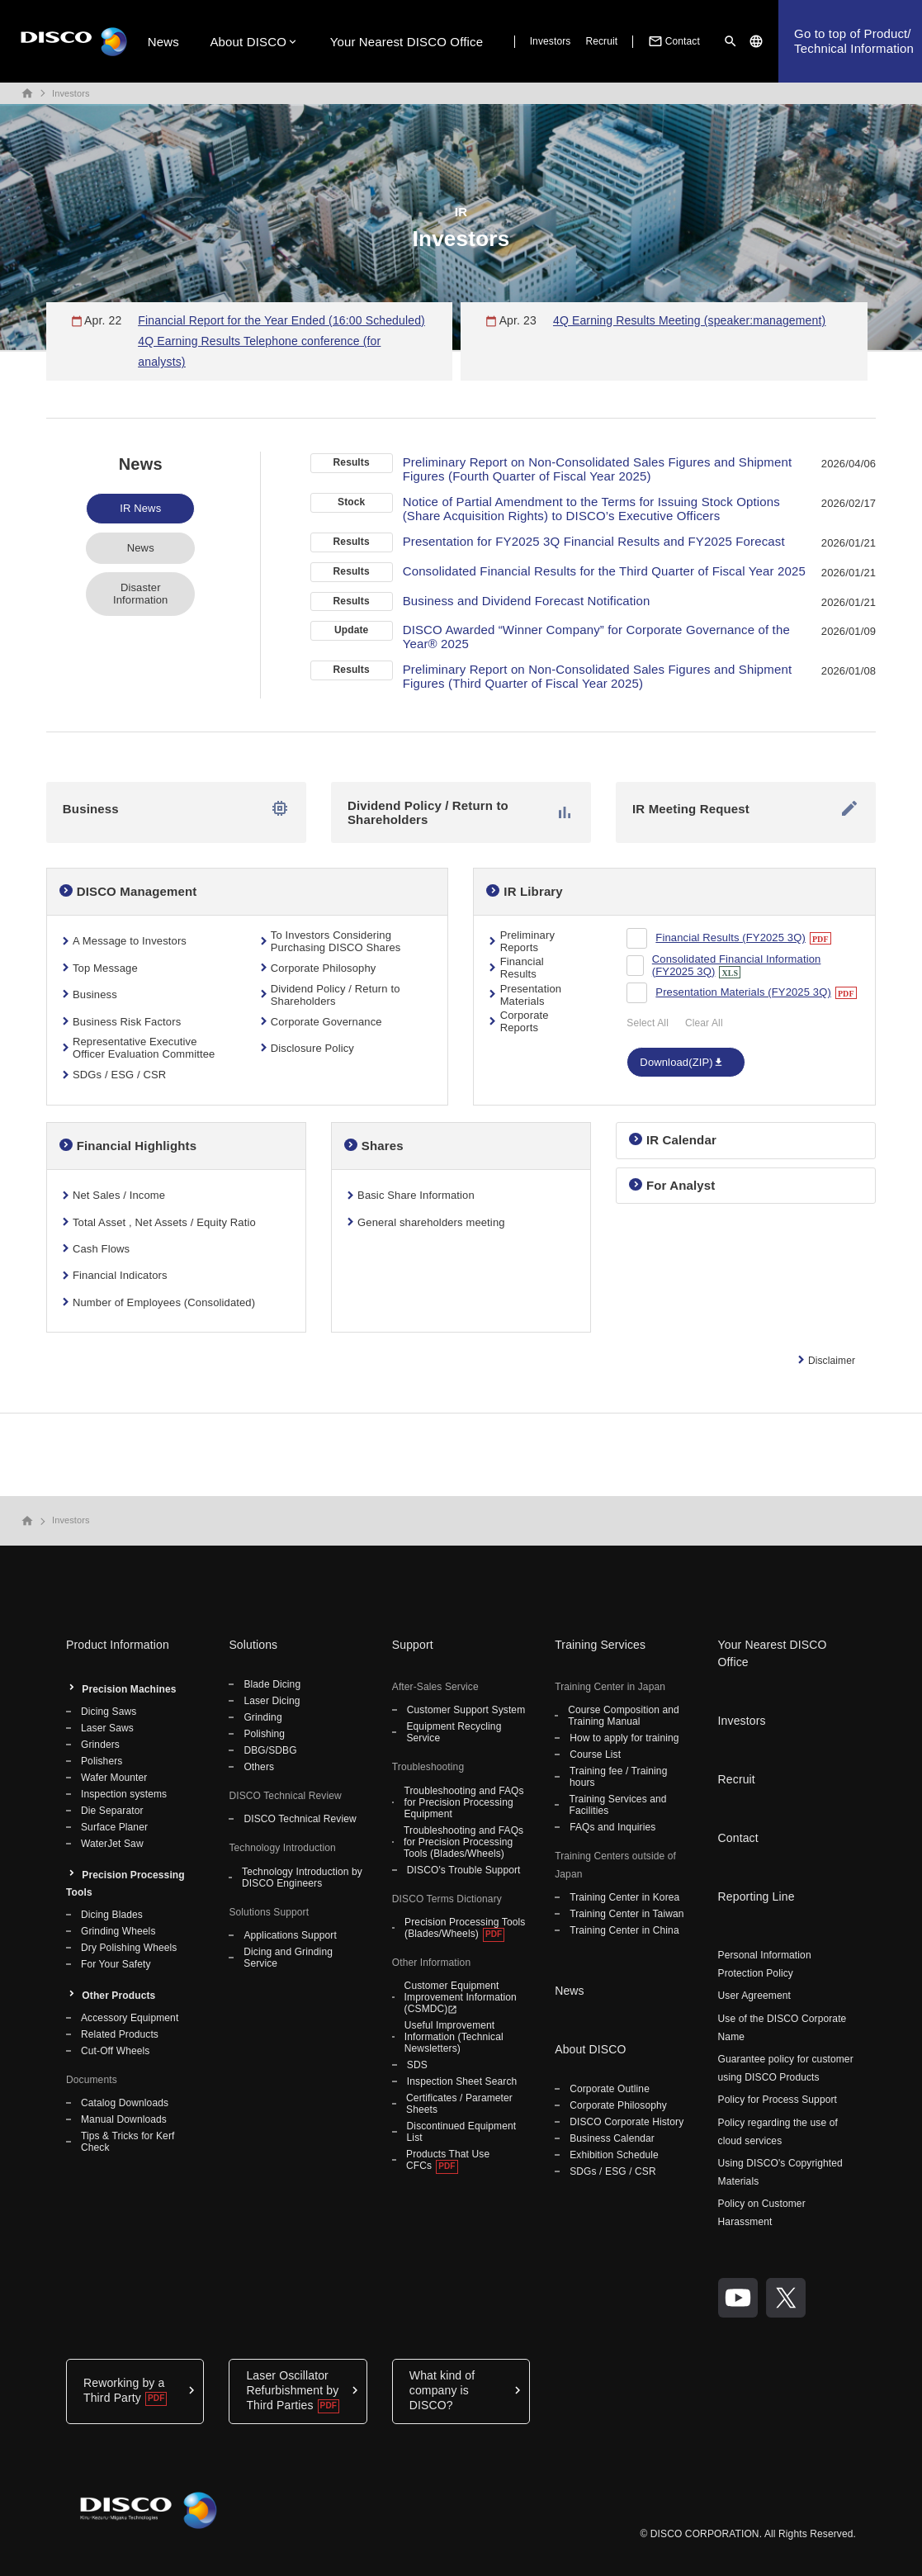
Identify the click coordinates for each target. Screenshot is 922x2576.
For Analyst (681, 1185)
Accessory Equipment (129, 2018)
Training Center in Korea (624, 1897)
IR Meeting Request (745, 808)
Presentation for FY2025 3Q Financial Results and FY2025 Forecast (594, 541)
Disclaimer (831, 1360)
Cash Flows (101, 1249)
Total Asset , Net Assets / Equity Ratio (164, 1222)
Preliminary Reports (527, 941)
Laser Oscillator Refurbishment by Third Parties (292, 2390)
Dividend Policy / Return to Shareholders (461, 812)
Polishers (101, 1761)
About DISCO (248, 42)
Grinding (262, 1717)
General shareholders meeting (431, 1222)
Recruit (601, 41)
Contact (672, 41)
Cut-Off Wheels (115, 2051)
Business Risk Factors (127, 1022)
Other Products (118, 1995)
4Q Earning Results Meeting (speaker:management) (689, 320)
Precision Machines (129, 1689)
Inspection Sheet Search (462, 2081)
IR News (140, 508)
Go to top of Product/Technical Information (854, 40)
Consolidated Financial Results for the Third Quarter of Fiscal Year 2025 (604, 571)
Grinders (100, 1744)
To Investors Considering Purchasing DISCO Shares (336, 941)
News (163, 42)
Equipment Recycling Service (453, 1732)
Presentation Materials (531, 995)
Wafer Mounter (114, 1777)
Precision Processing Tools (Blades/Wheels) (464, 1927)
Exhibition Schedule (614, 2155)
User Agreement (754, 1995)
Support (412, 1644)
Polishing (264, 1734)
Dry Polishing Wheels (129, 1947)
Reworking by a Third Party (123, 2390)
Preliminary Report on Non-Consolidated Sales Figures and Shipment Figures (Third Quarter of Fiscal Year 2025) (597, 676)
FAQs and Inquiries (612, 1827)
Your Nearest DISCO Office (407, 42)
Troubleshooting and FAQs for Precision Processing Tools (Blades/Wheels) (463, 1842)
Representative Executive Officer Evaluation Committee (144, 1047)
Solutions (253, 1644)
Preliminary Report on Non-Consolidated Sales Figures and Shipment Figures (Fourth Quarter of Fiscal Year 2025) (597, 469)
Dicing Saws (108, 1711)
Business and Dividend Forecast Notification (526, 601)
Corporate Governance (326, 1022)
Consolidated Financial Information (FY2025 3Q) (736, 965)
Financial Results (522, 967)
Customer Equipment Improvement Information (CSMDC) (460, 1997)
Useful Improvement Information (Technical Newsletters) (454, 2037)
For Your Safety (116, 1964)
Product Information (117, 1644)
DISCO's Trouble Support (464, 1870)
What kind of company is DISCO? (442, 2390)
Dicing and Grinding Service (288, 1957)
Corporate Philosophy (323, 968)
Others (259, 1767)
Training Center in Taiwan (626, 1914)
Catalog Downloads (124, 2103)
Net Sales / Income (119, 1195)
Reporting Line (756, 1896)
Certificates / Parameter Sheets (459, 2103)
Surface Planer (114, 1827)
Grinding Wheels (118, 1931)
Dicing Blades (112, 1914)
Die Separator (112, 1810)
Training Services (600, 1644)
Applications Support (290, 1935)
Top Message (105, 968)
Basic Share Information (416, 1195)
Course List (595, 1754)
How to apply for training (624, 1738)
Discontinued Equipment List (462, 2131)
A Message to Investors (130, 941)
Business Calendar (612, 2138)
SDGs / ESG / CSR (119, 1074)
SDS (417, 2065)
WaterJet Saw (112, 1843)
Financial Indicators (120, 1275)
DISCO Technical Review (300, 1819)
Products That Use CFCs (447, 2159)
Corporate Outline (610, 2089)
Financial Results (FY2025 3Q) (730, 937)
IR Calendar (681, 1140)
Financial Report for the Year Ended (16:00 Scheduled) (281, 320)
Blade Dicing (272, 1684)
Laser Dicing (272, 1701)
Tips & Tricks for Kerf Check (128, 2141)
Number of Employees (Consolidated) (164, 1302)
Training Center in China (624, 1930)
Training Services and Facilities (617, 1804)
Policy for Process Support (778, 2099)
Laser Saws (107, 1728)
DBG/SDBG (270, 1750)
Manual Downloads (124, 2119)
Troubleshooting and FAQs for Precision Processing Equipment (463, 1802)
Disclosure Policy (312, 1048)
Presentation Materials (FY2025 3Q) (743, 992)
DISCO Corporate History (626, 2122)
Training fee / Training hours (618, 1776)
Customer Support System (466, 1710)
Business (176, 808)
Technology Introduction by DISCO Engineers (302, 1877)
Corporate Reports (524, 1021)
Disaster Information (140, 594)
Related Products (119, 2034)
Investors (550, 41)
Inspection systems (124, 1794)
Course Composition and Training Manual (623, 1715)
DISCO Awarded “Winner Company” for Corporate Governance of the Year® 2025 (596, 637)
